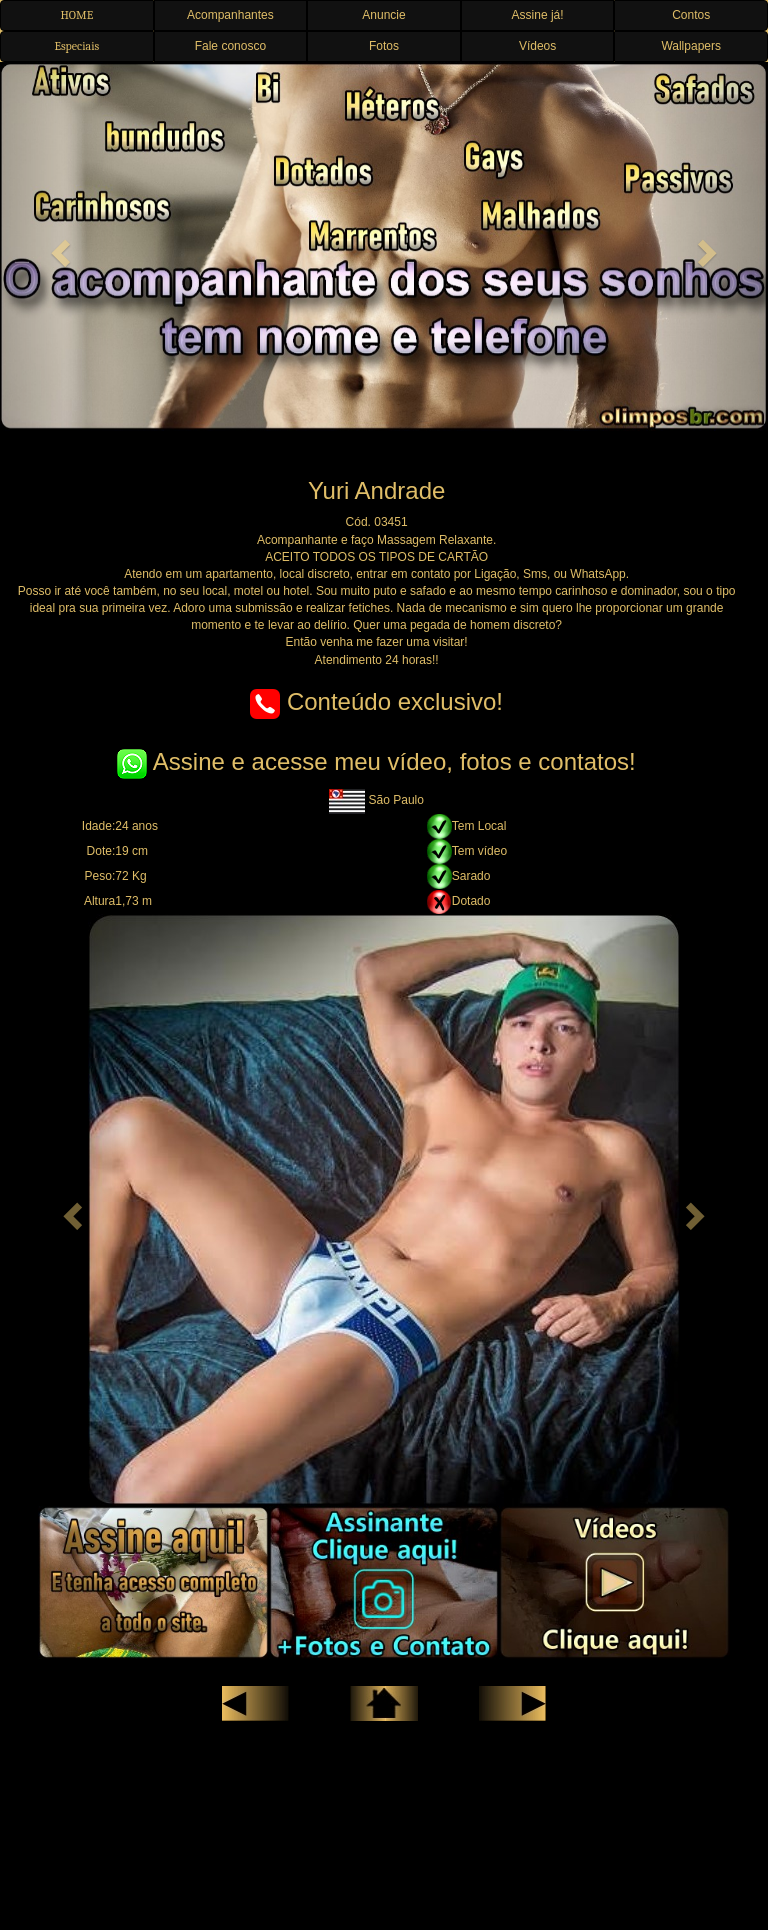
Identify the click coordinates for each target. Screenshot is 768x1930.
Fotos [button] (384, 46)
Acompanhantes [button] (230, 15)
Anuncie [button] (383, 15)
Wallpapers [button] (691, 46)
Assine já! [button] (538, 15)
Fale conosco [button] (230, 46)
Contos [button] (691, 15)
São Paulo (376, 800)
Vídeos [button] (537, 46)
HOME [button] (76, 15)
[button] (57, 246)
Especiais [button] (76, 46)
